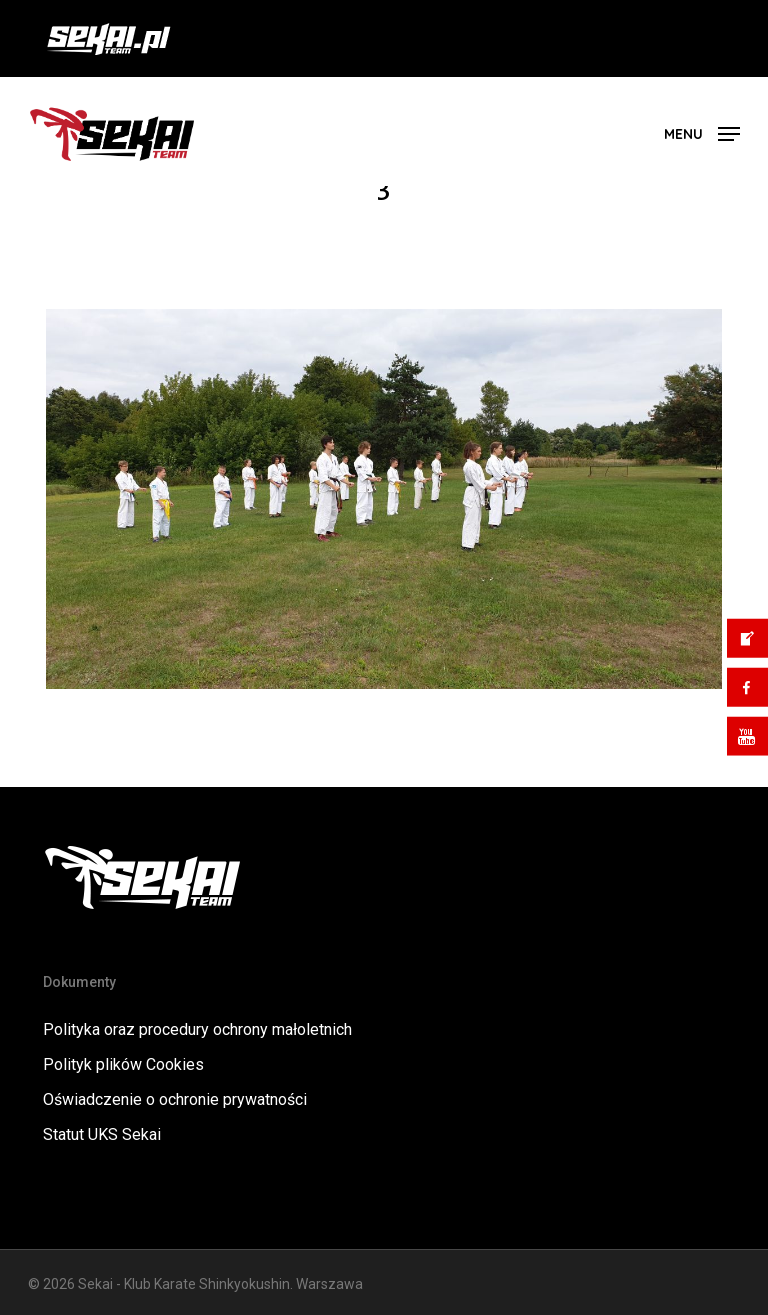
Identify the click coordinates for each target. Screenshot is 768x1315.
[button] (702, 132)
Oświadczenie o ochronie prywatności (175, 1099)
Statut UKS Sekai (102, 1134)
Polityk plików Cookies (123, 1064)
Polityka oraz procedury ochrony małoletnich (197, 1029)
